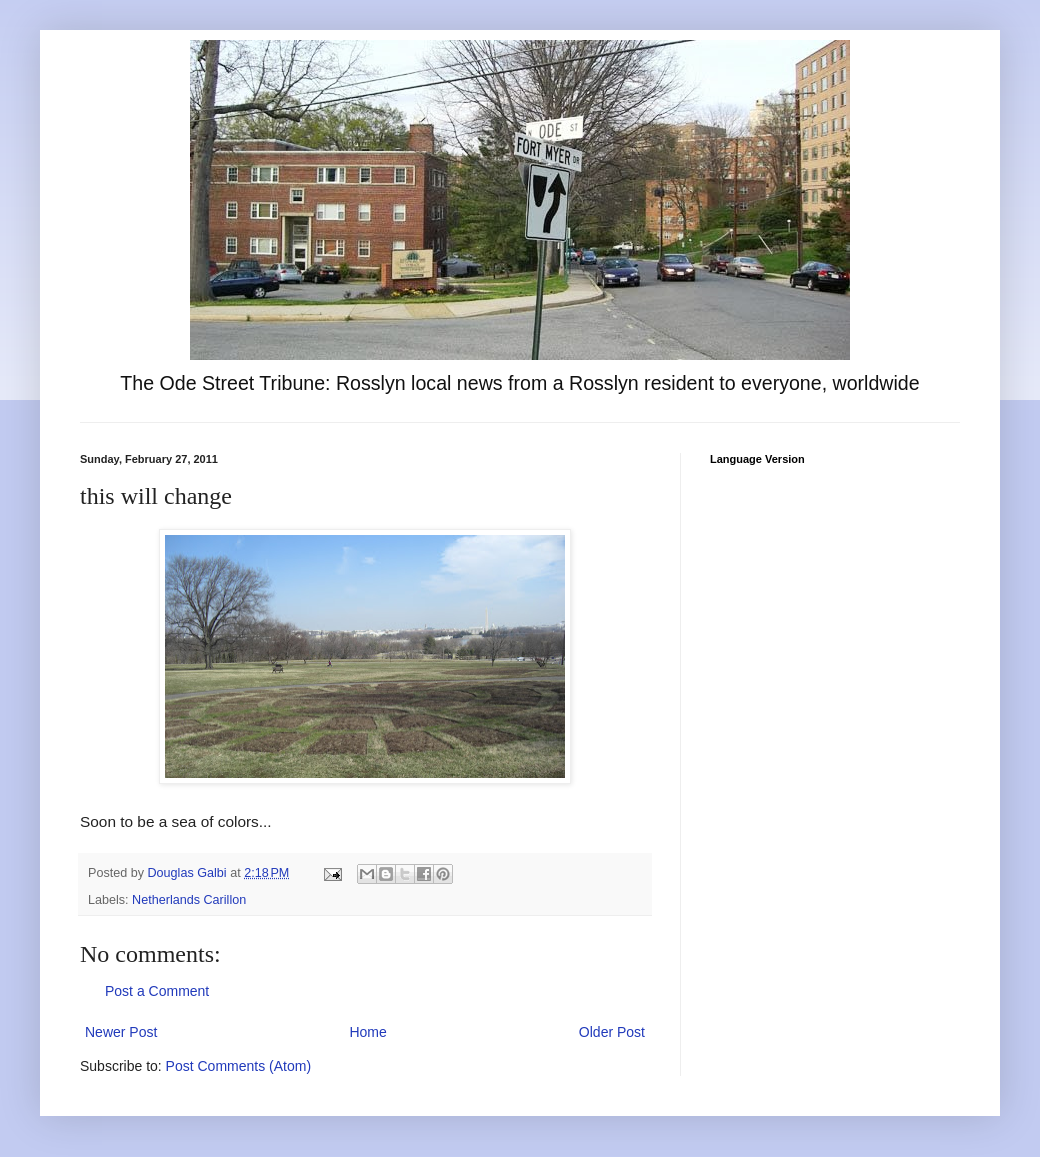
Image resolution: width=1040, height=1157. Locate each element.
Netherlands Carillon (189, 900)
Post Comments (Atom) (238, 1066)
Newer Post (121, 1032)
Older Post (612, 1032)
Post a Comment (157, 991)
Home (367, 1032)
